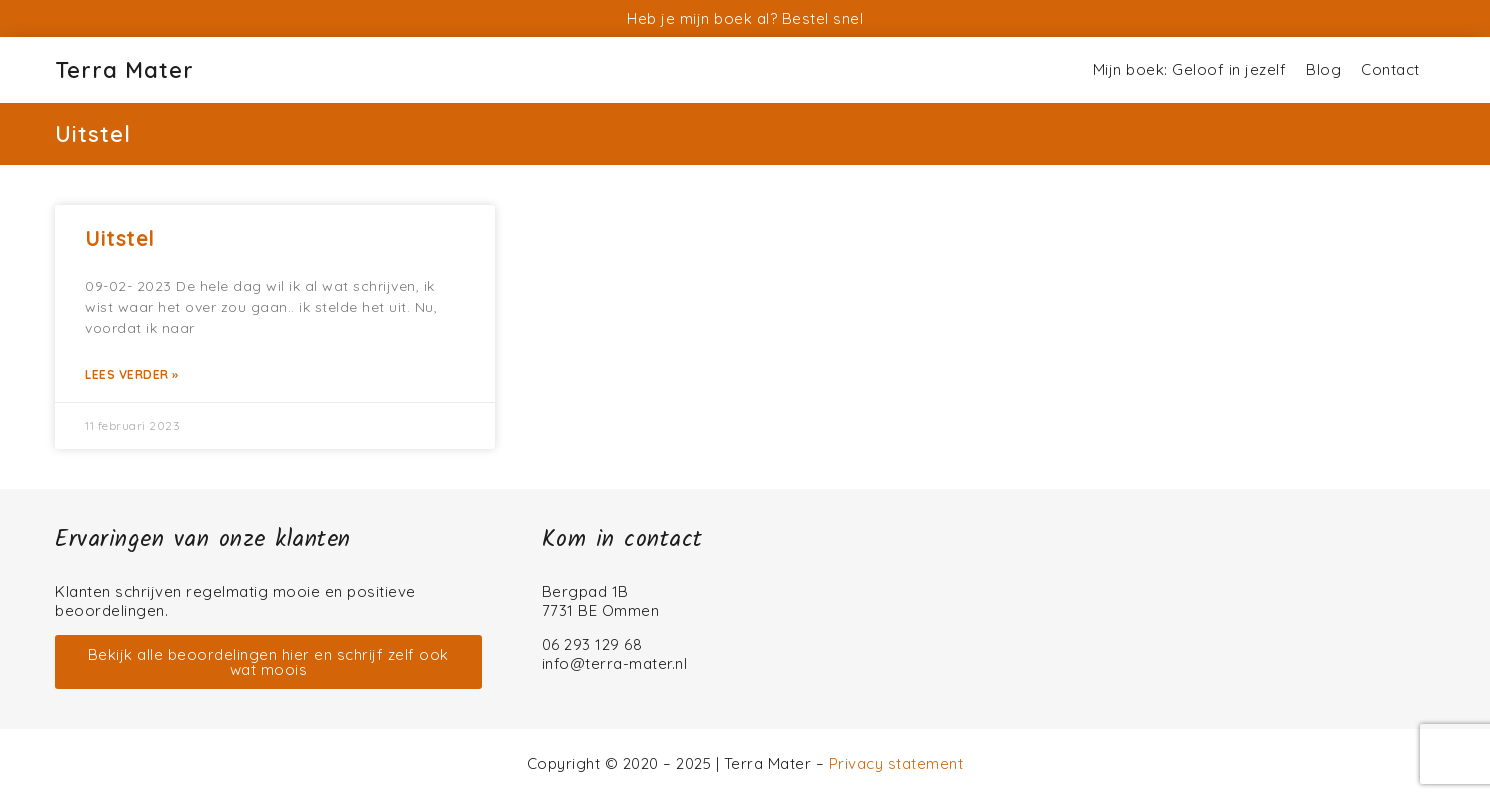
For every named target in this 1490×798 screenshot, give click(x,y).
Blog (1323, 69)
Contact (1390, 69)
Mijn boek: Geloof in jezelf (1190, 69)
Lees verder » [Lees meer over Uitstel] (132, 374)
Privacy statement (896, 763)
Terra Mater (124, 70)
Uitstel (120, 238)
